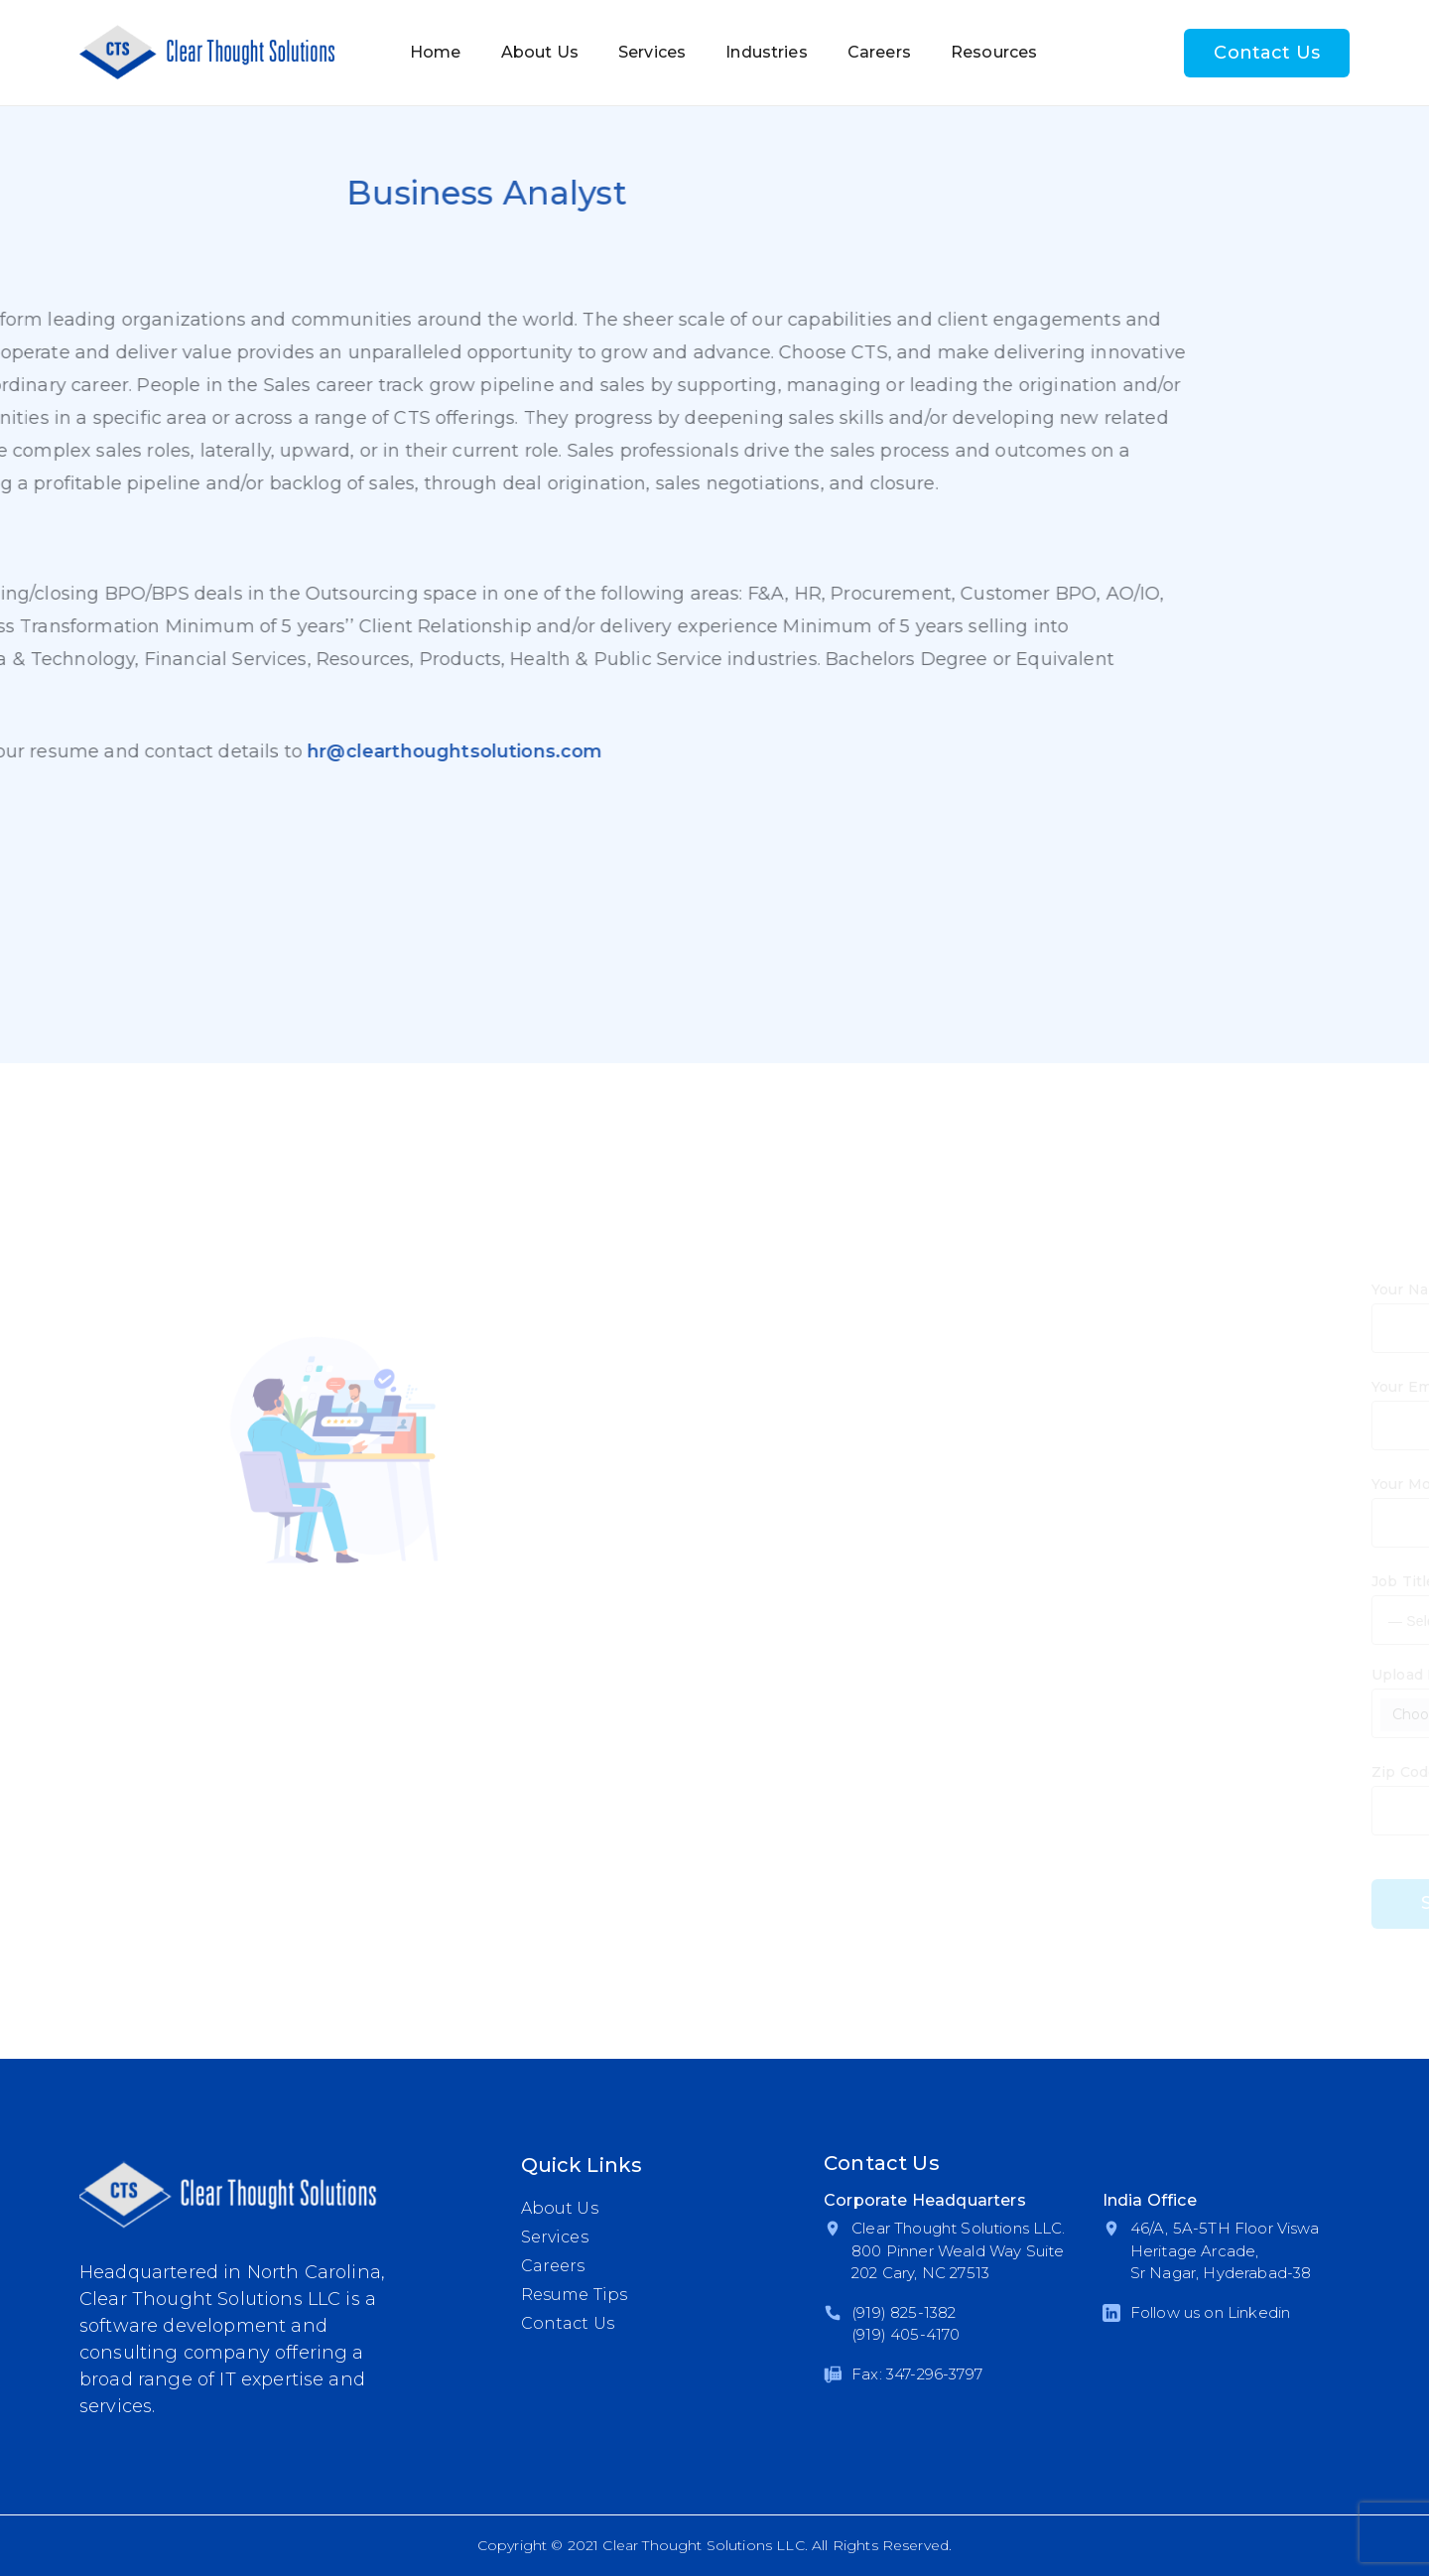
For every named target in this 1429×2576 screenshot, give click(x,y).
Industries (766, 52)
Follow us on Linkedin (1210, 2312)
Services (652, 52)
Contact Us (1267, 53)
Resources (994, 52)
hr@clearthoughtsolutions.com (277, 751)
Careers (879, 52)
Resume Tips (574, 2294)
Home (435, 52)
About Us (540, 52)
